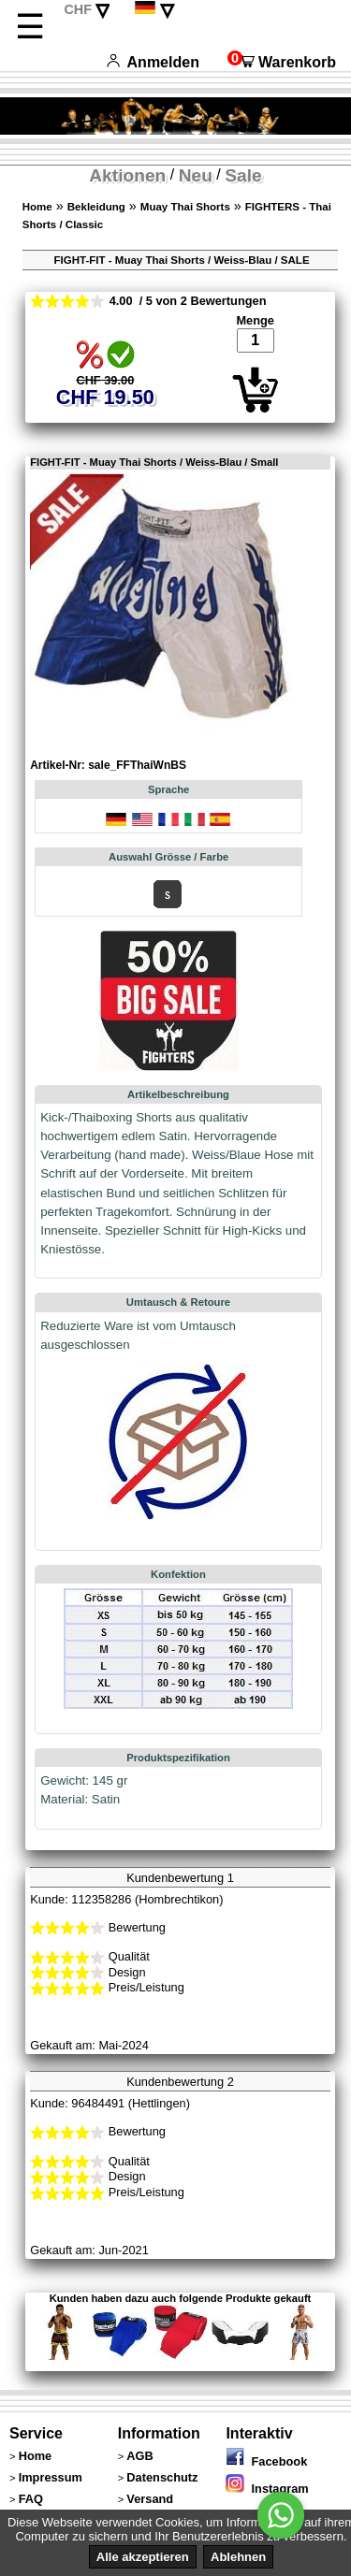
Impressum (50, 2477)
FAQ (31, 2499)
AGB (139, 2456)
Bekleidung (96, 206)
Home (37, 206)
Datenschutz (161, 2477)
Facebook (266, 2461)
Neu (195, 175)
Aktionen (127, 175)
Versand (149, 2499)
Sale (243, 175)
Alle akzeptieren (142, 2557)
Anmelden (153, 62)
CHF (78, 9)
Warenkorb (281, 62)
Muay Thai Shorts (185, 206)
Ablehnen (238, 2557)
